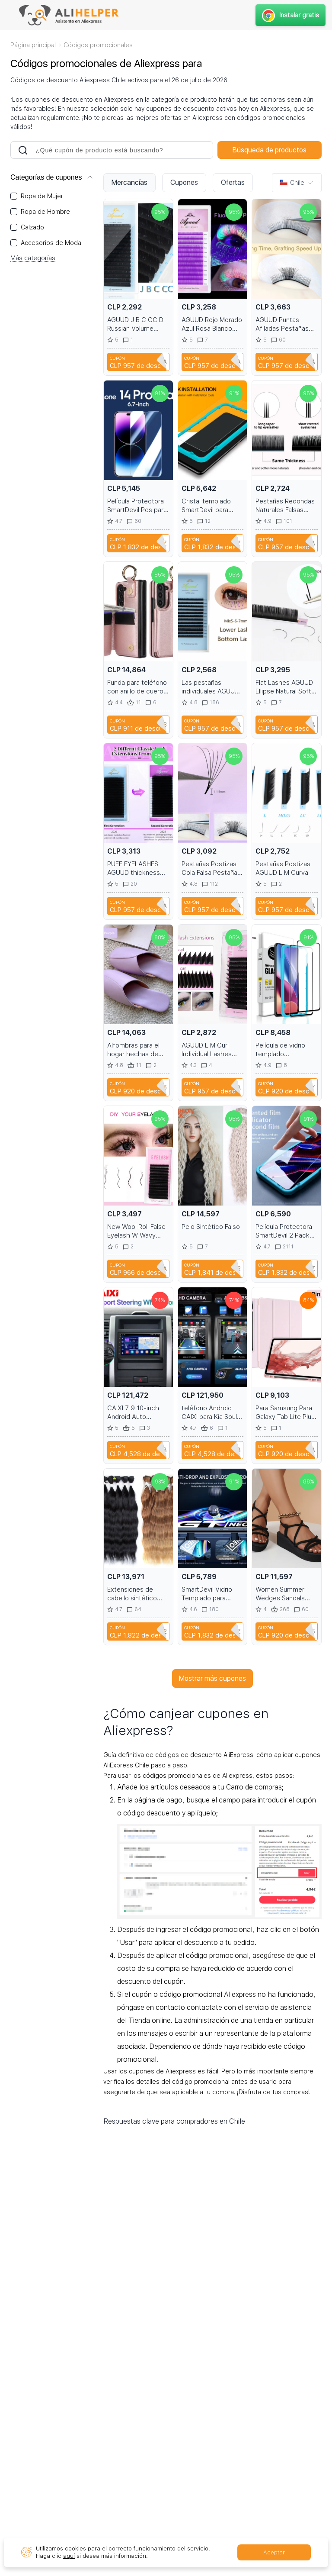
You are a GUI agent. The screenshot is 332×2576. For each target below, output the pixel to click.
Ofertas (233, 182)
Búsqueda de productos (269, 150)
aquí (69, 2556)
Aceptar (274, 2552)
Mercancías (129, 182)
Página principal (33, 45)
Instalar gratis (290, 15)
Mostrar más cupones (212, 1678)
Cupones (184, 182)
